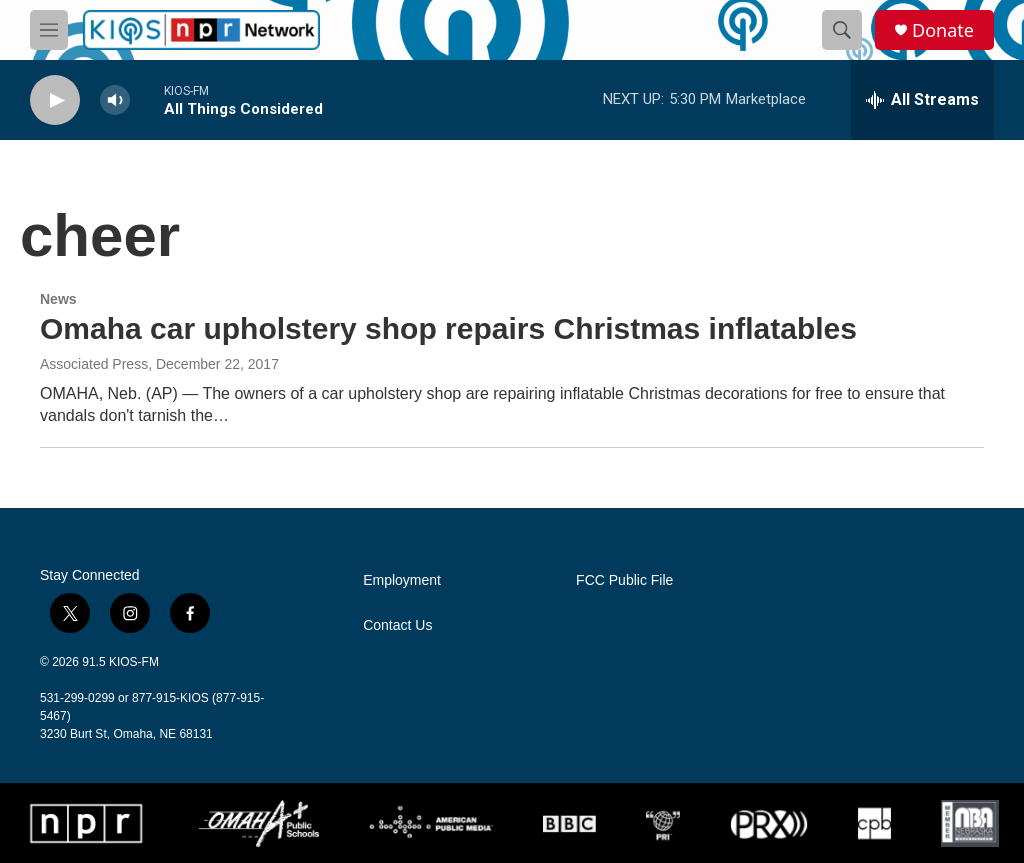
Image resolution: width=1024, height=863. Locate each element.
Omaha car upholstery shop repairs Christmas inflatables (448, 328)
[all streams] (922, 100)
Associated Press (94, 364)
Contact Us (397, 625)
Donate (943, 30)
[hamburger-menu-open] (49, 30)
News (58, 299)
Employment (402, 580)
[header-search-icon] (842, 30)
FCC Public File (624, 580)
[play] (55, 100)
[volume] (115, 100)
